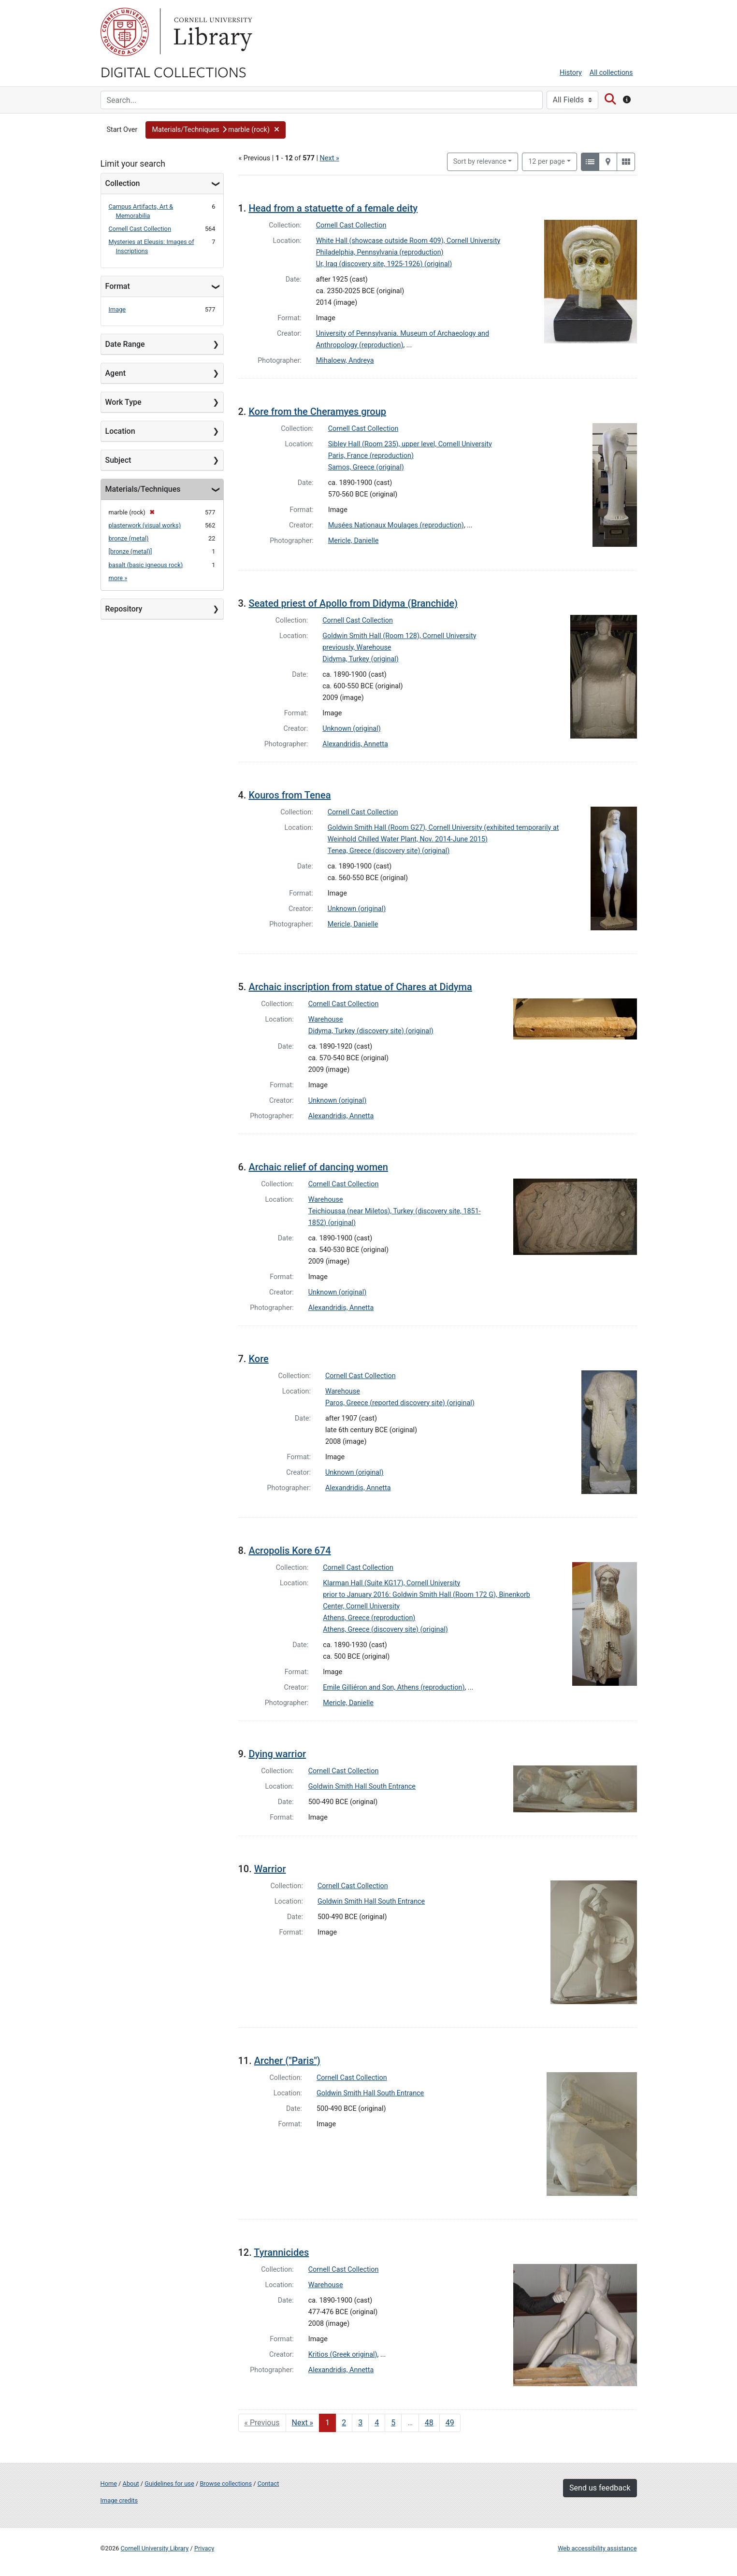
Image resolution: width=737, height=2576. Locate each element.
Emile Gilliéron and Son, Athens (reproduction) (393, 1687)
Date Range (125, 344)
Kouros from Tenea (289, 795)
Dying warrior (277, 1754)
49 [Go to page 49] (450, 2422)
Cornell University (125, 32)
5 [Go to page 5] (393, 2422)
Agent (115, 373)
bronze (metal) (129, 538)
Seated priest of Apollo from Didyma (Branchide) (353, 603)
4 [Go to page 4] (377, 2422)
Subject (118, 460)
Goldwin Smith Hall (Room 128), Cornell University (399, 636)
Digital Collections (173, 71)
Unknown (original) (351, 729)
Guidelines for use (169, 2483)
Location (120, 431)
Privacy (204, 2548)
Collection (122, 183)
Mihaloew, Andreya (345, 360)
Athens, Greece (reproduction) (369, 1618)
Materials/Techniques (143, 489)
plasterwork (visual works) (145, 525)
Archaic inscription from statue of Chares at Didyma (360, 987)
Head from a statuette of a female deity (333, 208)
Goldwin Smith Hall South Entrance (362, 1786)
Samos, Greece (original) (366, 467)
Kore (258, 1359)
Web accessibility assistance (597, 2548)
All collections (611, 73)
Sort (479, 161)
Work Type (123, 402)
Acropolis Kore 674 (289, 1550)
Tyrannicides (281, 2252)
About (131, 2483)
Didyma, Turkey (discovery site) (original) (371, 1031)
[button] (215, 130)
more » (118, 578)
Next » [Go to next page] (303, 2422)
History (571, 73)
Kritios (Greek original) (342, 2354)
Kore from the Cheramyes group (317, 411)
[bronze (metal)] (130, 551)
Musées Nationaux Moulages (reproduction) (396, 525)
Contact (268, 2483)
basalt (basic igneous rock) (146, 565)
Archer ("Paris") (287, 2060)
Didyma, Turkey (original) (360, 659)
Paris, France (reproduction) (371, 456)
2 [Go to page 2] (344, 2422)
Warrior (270, 1869)
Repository (124, 608)
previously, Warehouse (356, 647)
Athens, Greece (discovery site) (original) (385, 1629)
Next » (329, 158)
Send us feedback (599, 2487)
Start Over (122, 130)
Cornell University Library (155, 2548)
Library (211, 32)
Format (117, 286)
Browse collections (226, 2483)
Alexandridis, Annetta (355, 744)
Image (117, 309)
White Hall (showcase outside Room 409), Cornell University (408, 241)
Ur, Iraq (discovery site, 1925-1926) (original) (384, 264)
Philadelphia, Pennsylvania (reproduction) (380, 252)
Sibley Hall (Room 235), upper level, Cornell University (410, 444)
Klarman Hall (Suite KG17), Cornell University (391, 1583)
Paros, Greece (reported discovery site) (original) (400, 1403)
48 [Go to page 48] (429, 2422)
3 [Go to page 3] (360, 2422)
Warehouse (325, 1019)
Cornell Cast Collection (140, 228)
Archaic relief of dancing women (318, 1167)
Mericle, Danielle (353, 541)
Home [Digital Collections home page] (109, 2483)
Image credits (119, 2500)
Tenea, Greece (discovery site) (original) (389, 851)
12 (546, 161)
